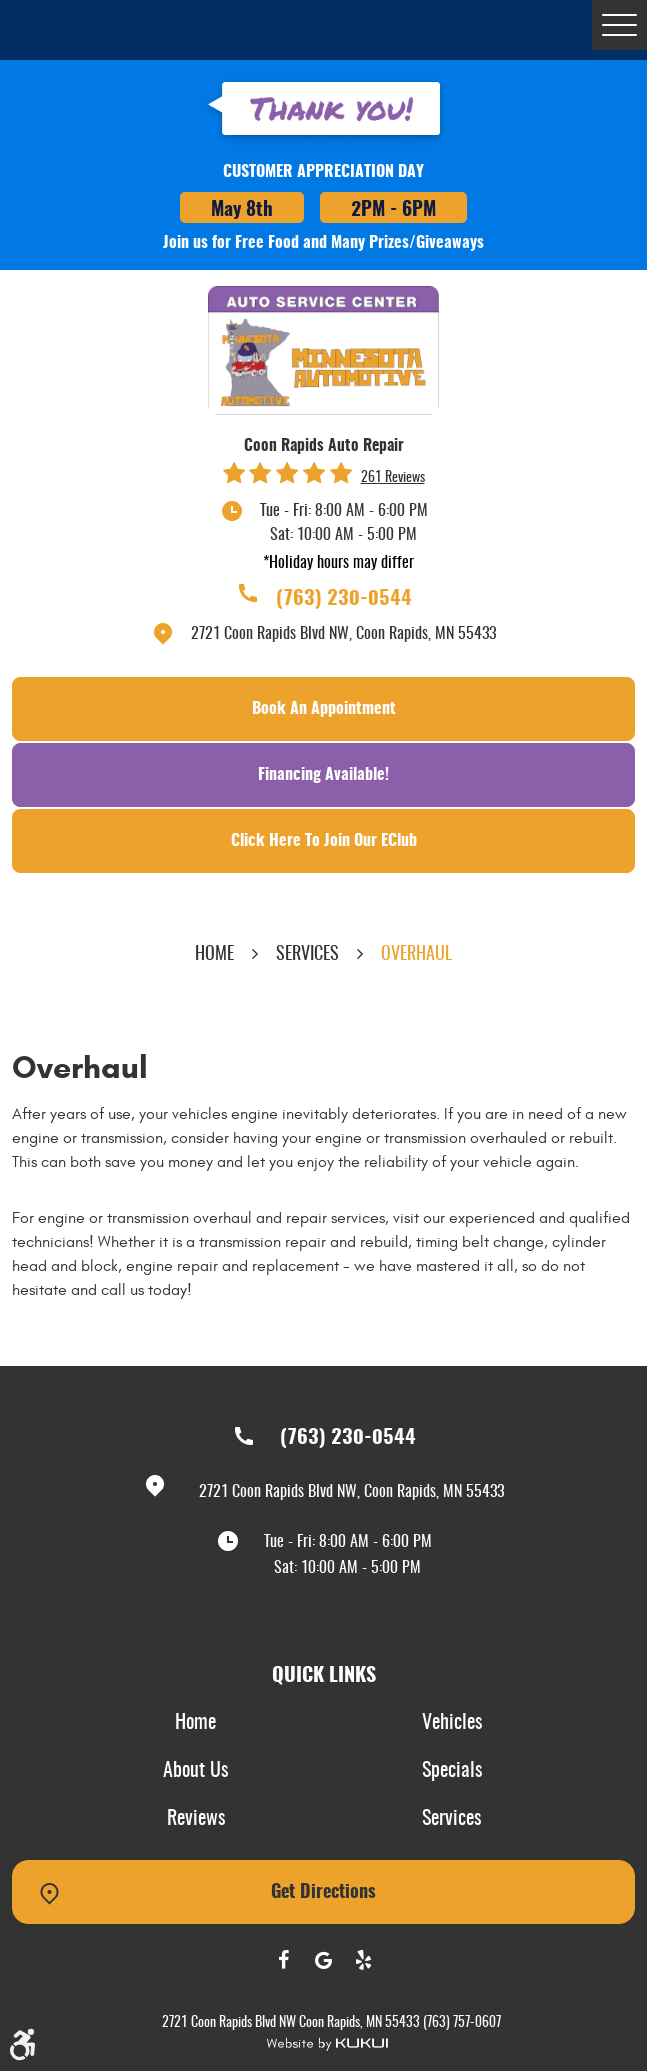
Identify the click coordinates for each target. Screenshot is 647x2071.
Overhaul (416, 955)
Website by (327, 2044)
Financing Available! (323, 775)
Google (324, 1960)
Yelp (364, 1960)
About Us (195, 1771)
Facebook (284, 1960)
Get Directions (323, 1893)
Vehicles (452, 1723)
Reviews (196, 1819)
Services (307, 955)
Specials (452, 1771)
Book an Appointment (324, 709)
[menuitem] (196, 1724)
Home (214, 955)
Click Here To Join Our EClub (324, 841)
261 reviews (393, 478)
